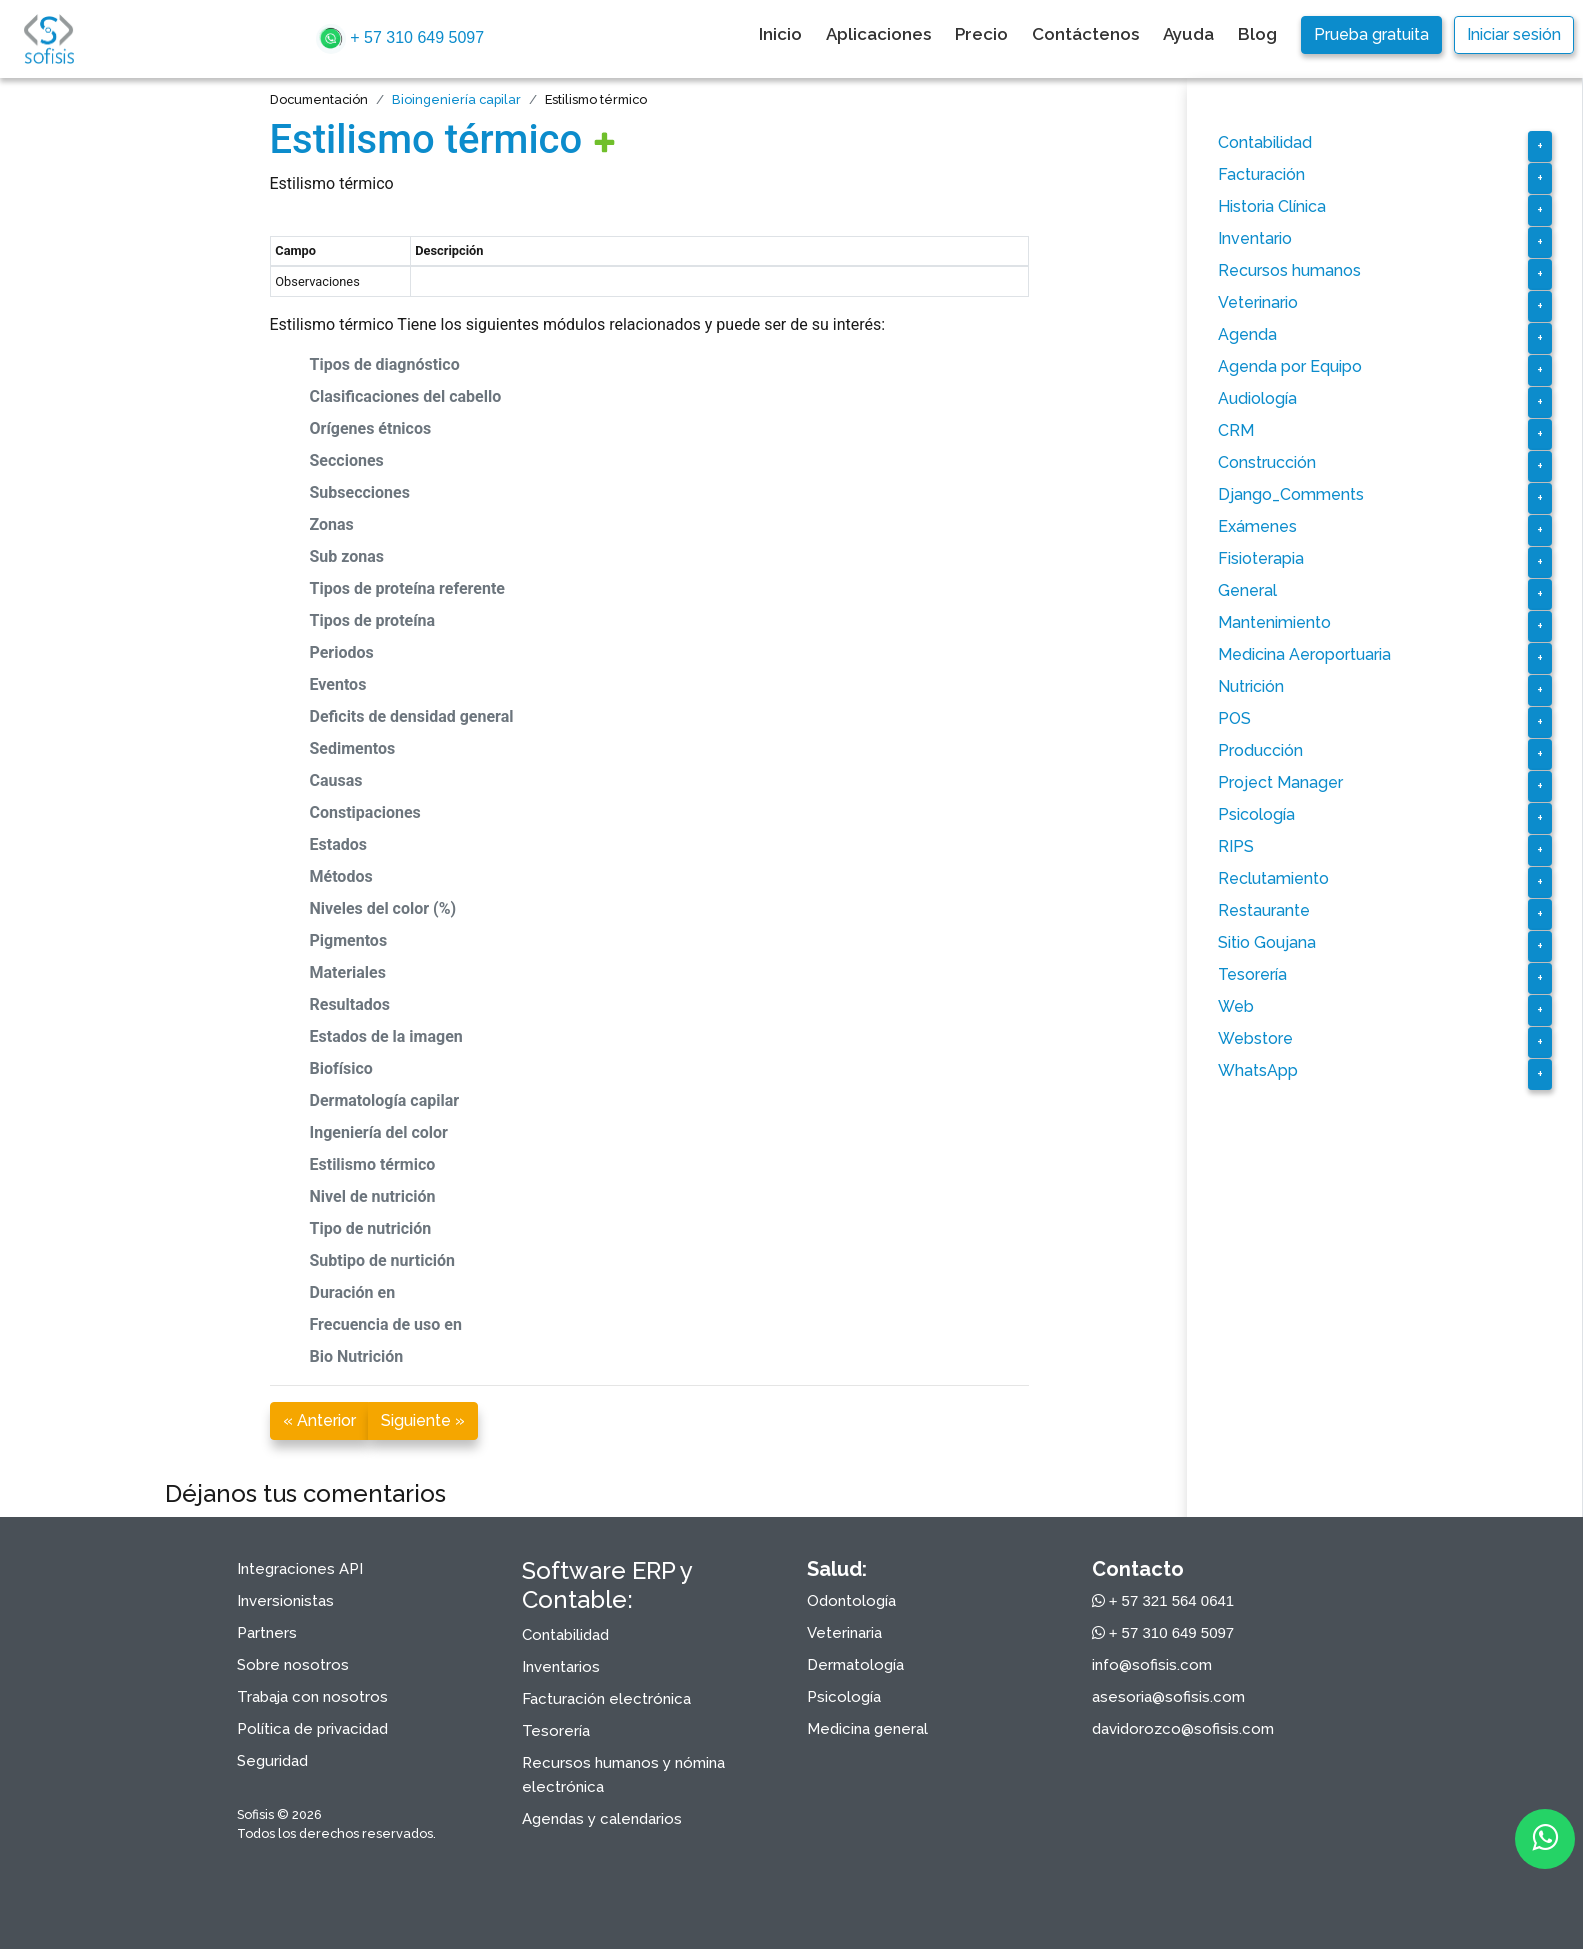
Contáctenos (1085, 34)
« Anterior (319, 1420)
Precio (981, 34)
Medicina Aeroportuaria (1304, 654)
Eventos (338, 684)
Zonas (332, 524)
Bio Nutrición (357, 1356)
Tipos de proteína (373, 620)
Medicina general (867, 1729)
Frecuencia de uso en (386, 1324)
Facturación (1261, 174)
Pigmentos (349, 940)
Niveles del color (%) (383, 908)
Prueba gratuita (1371, 34)
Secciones (347, 460)
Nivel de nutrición (373, 1196)
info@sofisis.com (1152, 1665)
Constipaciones (365, 812)
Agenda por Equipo (1290, 366)
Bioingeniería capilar (456, 99)
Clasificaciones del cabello (406, 396)
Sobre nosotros (293, 1665)
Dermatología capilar (385, 1100)
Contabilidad (1265, 142)
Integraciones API (300, 1569)
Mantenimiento (1274, 622)
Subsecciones (360, 492)
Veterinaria (844, 1633)
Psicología (1256, 814)
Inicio (780, 34)
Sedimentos (353, 748)
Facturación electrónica (606, 1699)
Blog (1257, 34)
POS (1234, 718)
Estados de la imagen (386, 1036)
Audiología (1257, 398)
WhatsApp (1258, 1070)
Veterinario (1258, 302)
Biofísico (341, 1068)
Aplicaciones (878, 34)
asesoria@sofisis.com (1168, 1697)
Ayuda (1188, 34)
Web (1236, 1006)
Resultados (350, 1004)
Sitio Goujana (1267, 942)
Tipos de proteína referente (408, 588)
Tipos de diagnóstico (385, 364)
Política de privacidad (312, 1729)
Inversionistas (285, 1601)
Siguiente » (423, 1420)
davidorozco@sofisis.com (1183, 1729)
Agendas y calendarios (602, 1819)
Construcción (1267, 462)
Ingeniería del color (379, 1132)
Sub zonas (347, 556)
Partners (267, 1633)
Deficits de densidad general (412, 716)
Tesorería (1252, 974)
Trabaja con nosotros (312, 1697)
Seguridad (272, 1761)
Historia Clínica (1272, 206)
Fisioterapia (1261, 558)
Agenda (1247, 334)
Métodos (341, 876)
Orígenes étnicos (371, 428)
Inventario (1255, 238)
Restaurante (1264, 910)
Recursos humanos (1289, 270)
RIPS (1236, 846)
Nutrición (1251, 686)
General (1247, 590)
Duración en (353, 1292)
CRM (1236, 430)
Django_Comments (1291, 494)
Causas (336, 780)
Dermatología (855, 1665)
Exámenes (1257, 526)
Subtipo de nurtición (383, 1260)
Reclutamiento (1273, 878)
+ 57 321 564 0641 (1163, 1600)
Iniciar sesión (1514, 34)
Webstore (1255, 1038)
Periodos (342, 652)
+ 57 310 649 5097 (400, 39)
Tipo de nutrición (371, 1228)
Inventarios (561, 1667)
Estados (338, 844)
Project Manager (1280, 782)
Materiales (348, 972)
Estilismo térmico (426, 139)
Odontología (851, 1601)
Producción (1260, 750)
